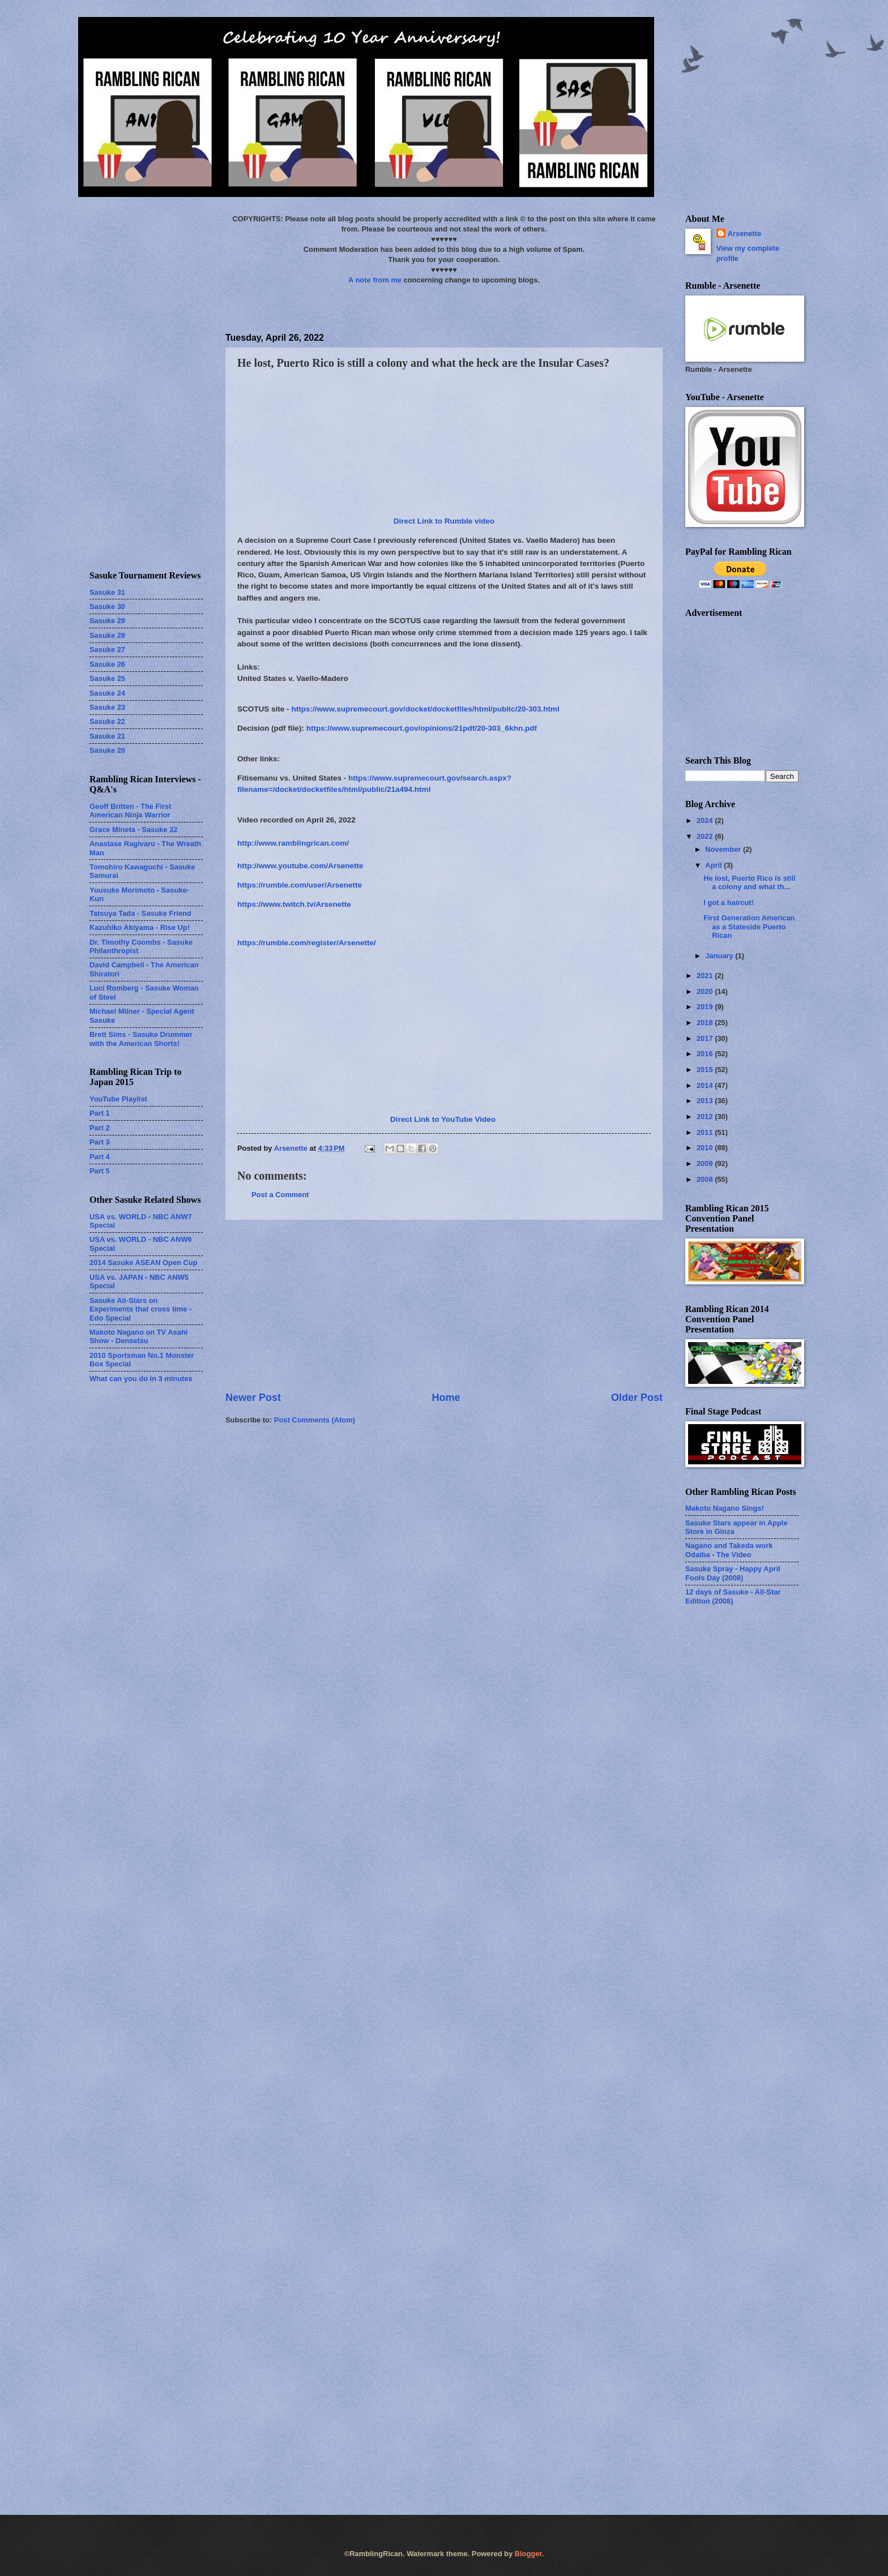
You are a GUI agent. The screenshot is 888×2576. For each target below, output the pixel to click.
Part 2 (99, 1128)
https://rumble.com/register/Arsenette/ (306, 942)
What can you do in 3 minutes (141, 1378)
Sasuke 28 (107, 635)
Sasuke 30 (107, 606)
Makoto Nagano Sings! (724, 1508)
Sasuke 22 (107, 721)
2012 (706, 1116)
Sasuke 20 (107, 750)
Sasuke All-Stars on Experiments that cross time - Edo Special (140, 1309)
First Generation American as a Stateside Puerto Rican (749, 927)
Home (446, 1397)
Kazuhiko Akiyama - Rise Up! (139, 927)
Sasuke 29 (107, 620)
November (724, 849)
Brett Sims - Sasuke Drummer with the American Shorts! (141, 1038)
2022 (706, 836)
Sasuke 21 (107, 736)
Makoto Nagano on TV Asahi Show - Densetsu (138, 1336)
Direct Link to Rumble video (444, 521)
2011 (706, 1132)
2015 (706, 1069)
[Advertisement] (444, 1305)
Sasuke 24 (107, 693)
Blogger (528, 2553)
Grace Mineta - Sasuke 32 (133, 829)
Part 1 (99, 1113)
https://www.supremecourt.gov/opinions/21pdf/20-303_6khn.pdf (421, 728)
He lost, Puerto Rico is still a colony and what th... (749, 882)
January (720, 955)
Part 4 (99, 1156)
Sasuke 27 (107, 649)
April (714, 865)
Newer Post (253, 1397)
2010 (706, 1147)
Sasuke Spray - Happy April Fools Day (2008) (732, 1573)
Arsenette (744, 233)
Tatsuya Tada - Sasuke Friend (140, 913)
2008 (706, 1179)
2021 (706, 975)
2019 (706, 1006)
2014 (706, 1085)
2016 (706, 1053)
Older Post (637, 1397)
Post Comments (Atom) (314, 1420)
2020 (706, 991)
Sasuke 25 (107, 678)
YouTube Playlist (118, 1099)
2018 (706, 1022)
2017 (706, 1038)
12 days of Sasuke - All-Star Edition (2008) (732, 1596)
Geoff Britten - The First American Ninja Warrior (130, 810)
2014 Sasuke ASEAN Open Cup (143, 1262)
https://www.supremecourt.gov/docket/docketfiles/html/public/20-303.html (425, 709)
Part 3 (99, 1142)
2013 (706, 1100)
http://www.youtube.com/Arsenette (300, 865)
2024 (706, 820)
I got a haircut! (728, 902)
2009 (706, 1163)
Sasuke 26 (107, 664)
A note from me (375, 280)
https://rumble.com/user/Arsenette (299, 885)
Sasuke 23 (107, 707)
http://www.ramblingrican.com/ (293, 843)
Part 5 (99, 1171)
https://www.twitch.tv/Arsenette (294, 904)
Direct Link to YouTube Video (443, 1119)
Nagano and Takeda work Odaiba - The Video (728, 1549)
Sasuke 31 (107, 592)
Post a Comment (280, 1194)
